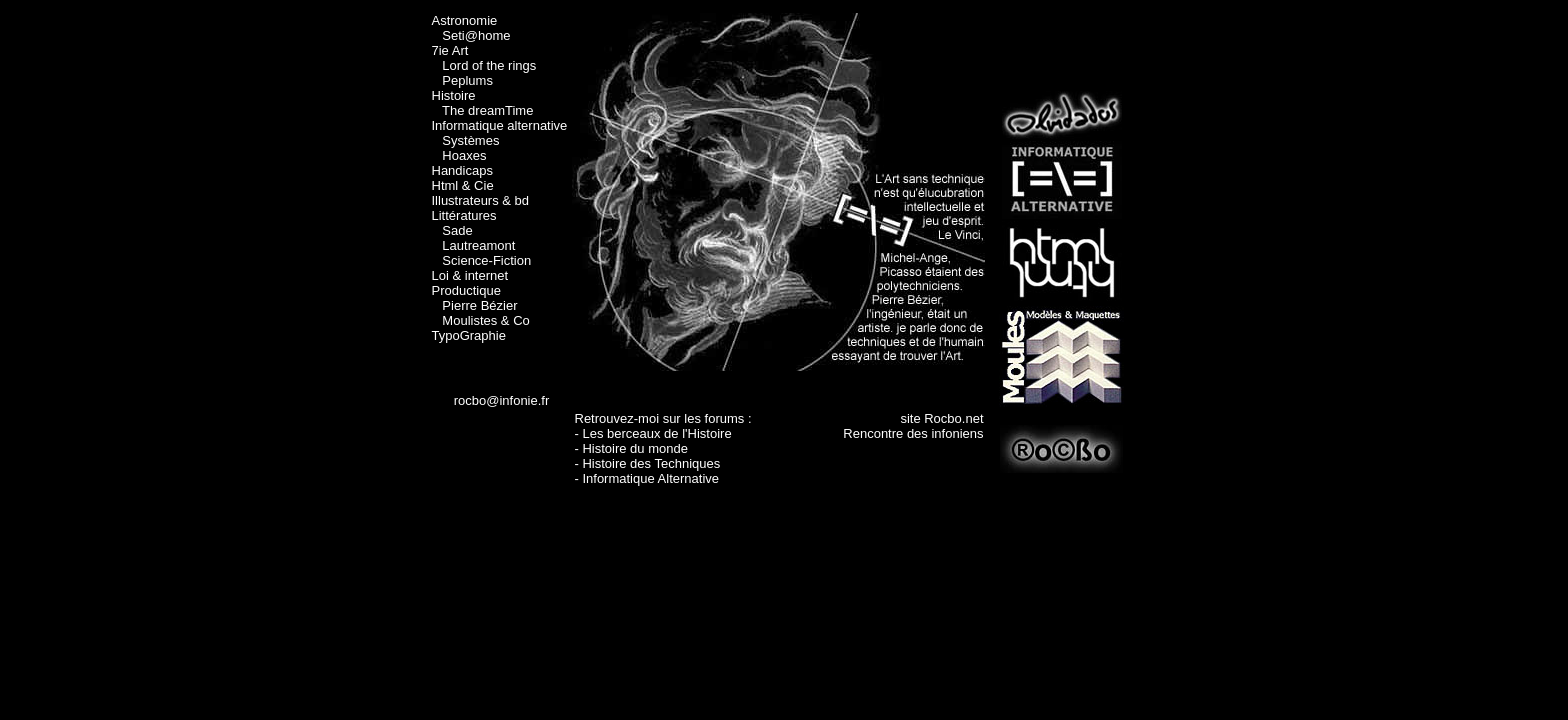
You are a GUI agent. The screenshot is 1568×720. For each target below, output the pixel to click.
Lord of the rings (489, 65)
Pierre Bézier (479, 305)
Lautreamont (478, 245)
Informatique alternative (500, 125)
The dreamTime (487, 110)
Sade (457, 230)
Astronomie (465, 20)
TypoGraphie (469, 335)
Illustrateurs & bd (481, 200)
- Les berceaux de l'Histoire (653, 433)
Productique (466, 290)
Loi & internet (470, 275)
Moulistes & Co (485, 320)
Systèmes (470, 140)
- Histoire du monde (631, 448)
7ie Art (450, 50)
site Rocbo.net (941, 418)
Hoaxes (464, 155)
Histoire (454, 95)
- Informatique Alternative (647, 478)
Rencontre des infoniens (913, 433)
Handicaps (462, 170)
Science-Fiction (486, 260)
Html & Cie (463, 185)
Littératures (464, 215)
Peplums (467, 80)
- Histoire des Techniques (648, 463)
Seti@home (476, 35)
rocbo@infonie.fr (502, 400)
